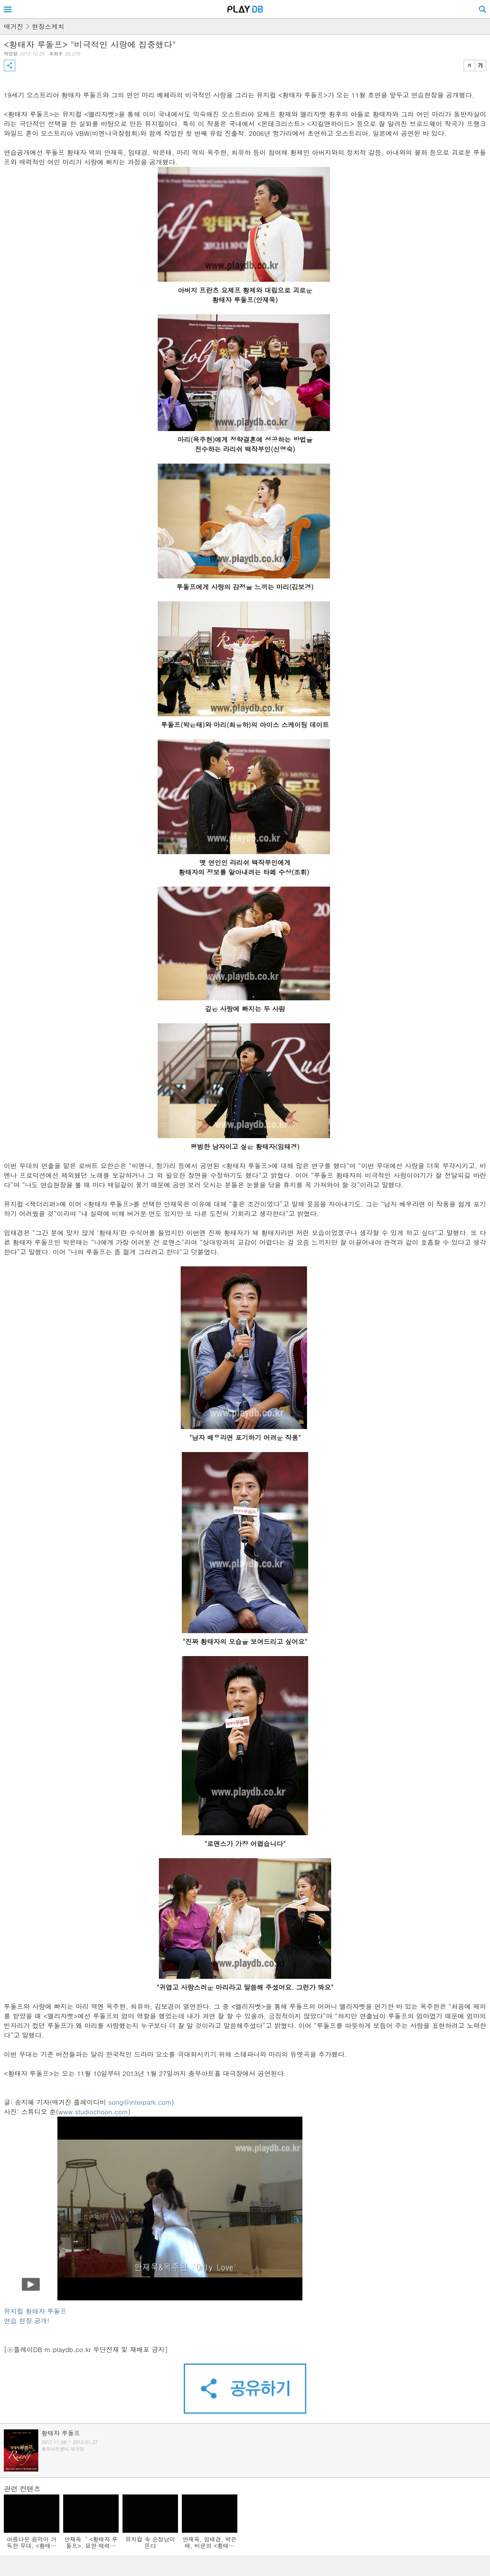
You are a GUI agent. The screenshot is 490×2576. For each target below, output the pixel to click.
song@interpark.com (140, 2102)
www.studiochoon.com (93, 2111)
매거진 (13, 26)
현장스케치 (48, 26)
